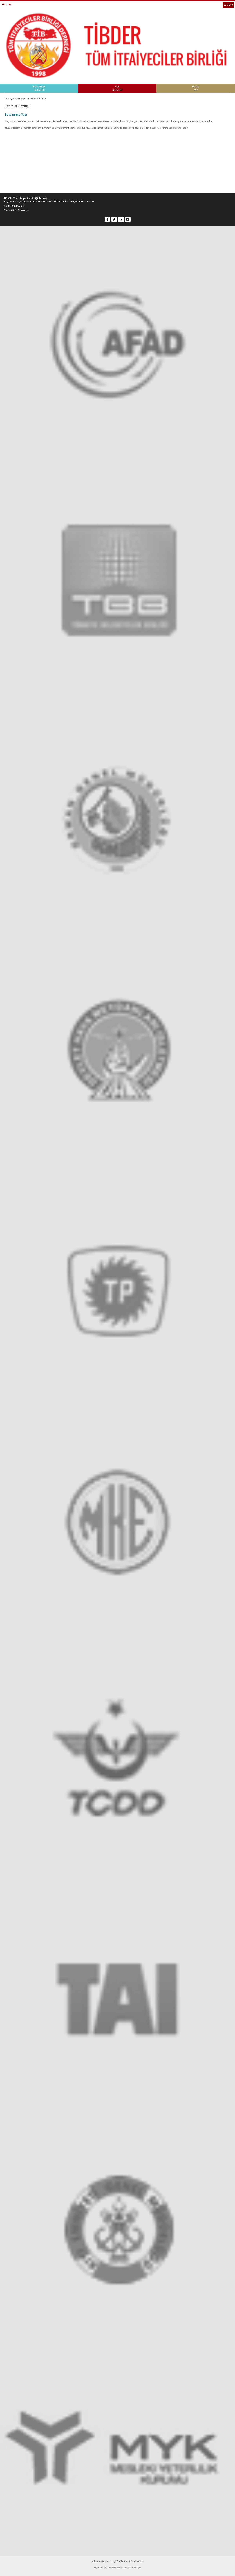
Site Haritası (137, 2561)
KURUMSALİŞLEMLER (39, 88)
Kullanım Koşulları (101, 2561)
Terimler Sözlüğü (38, 98)
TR (3, 4)
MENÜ (228, 5)
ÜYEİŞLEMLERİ (117, 88)
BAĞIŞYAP (195, 88)
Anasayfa (9, 98)
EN (10, 4)
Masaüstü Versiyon (133, 2568)
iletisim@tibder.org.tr (20, 210)
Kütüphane (22, 98)
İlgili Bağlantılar (120, 2561)
